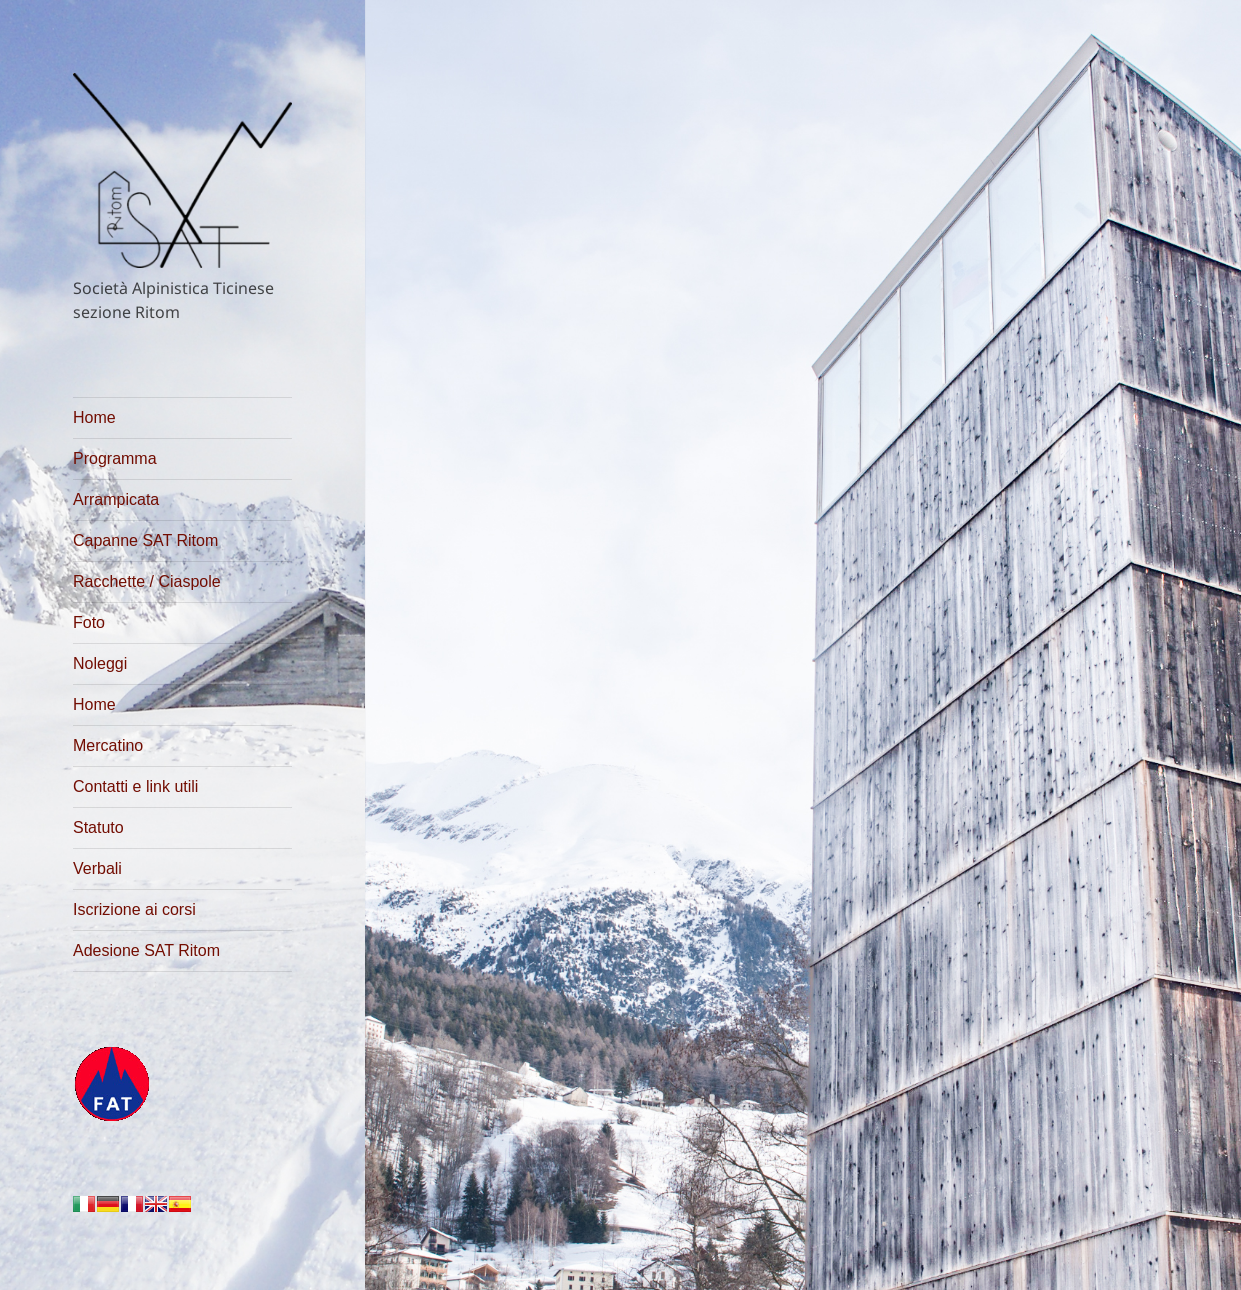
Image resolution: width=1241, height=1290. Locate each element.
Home (94, 417)
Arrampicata (116, 499)
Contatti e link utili (135, 786)
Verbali (97, 868)
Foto (89, 622)
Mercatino (108, 745)
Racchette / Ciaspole (147, 581)
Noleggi (100, 663)
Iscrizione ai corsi (134, 909)
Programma (115, 458)
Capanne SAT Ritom (145, 540)
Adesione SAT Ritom (146, 950)
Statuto (98, 827)
